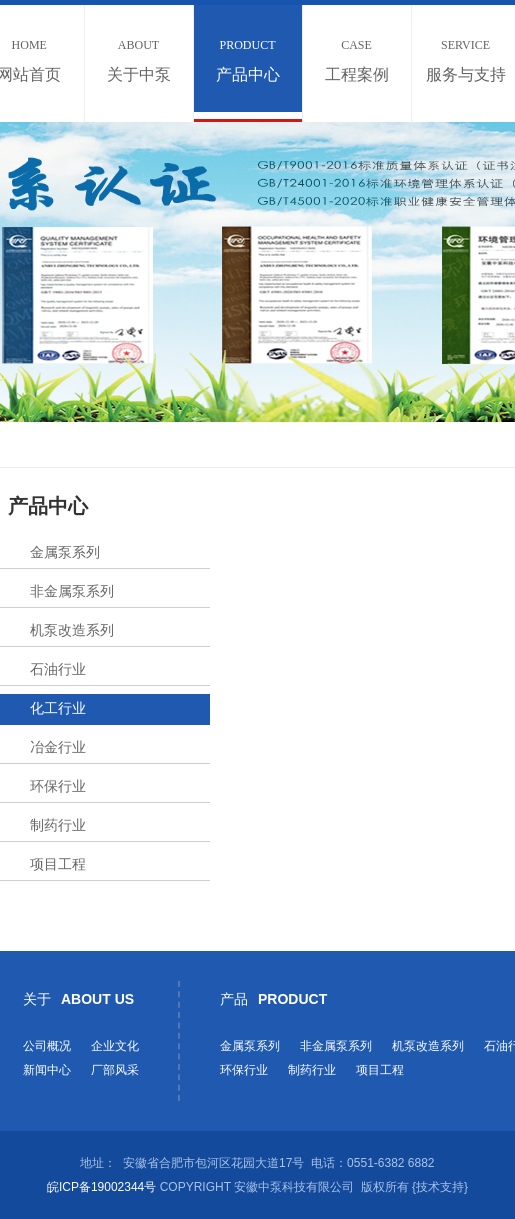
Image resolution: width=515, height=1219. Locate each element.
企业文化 (115, 1046)
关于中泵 (139, 60)
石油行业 (58, 669)
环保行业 (58, 786)
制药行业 (58, 825)
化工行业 (58, 708)
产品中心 (248, 60)
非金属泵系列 (72, 591)
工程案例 (357, 60)
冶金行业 (58, 747)
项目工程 (58, 864)
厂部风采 (115, 1070)
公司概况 (47, 1046)
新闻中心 (47, 1070)
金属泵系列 (65, 552)
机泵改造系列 (72, 630)
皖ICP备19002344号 (101, 1187)
